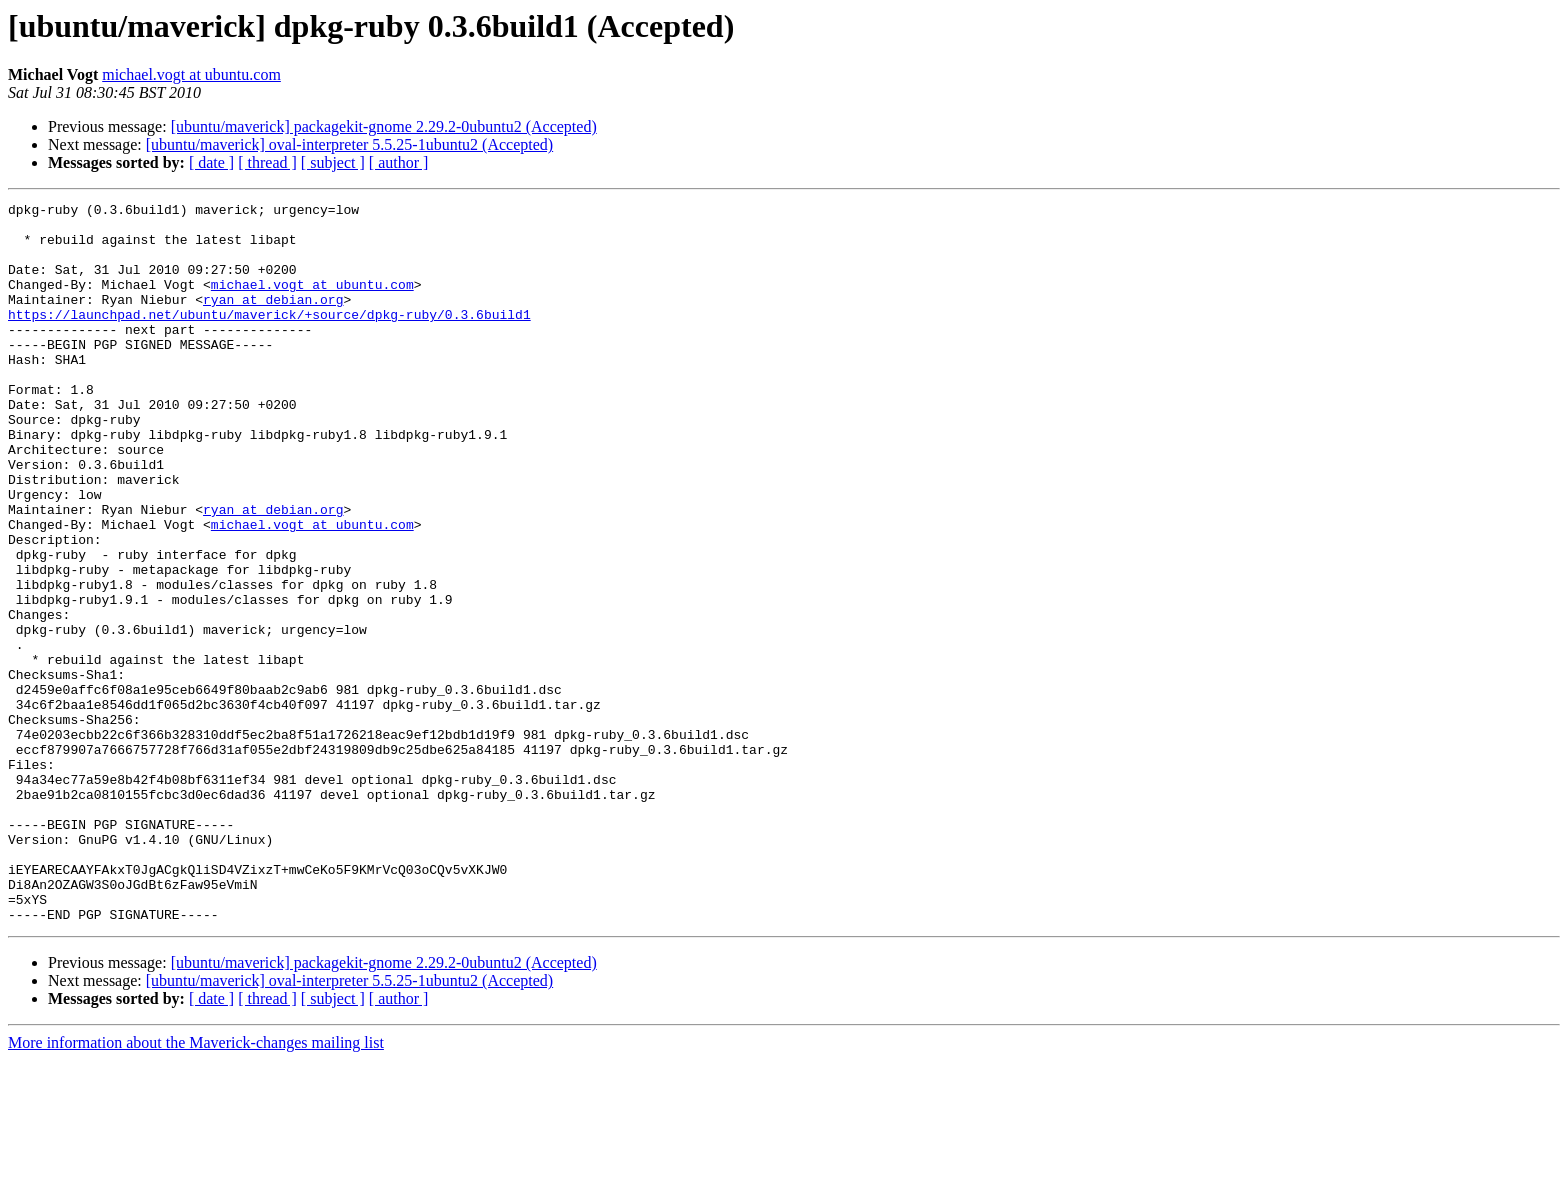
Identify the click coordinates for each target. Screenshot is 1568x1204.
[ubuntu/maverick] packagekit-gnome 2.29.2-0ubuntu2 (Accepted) (384, 126)
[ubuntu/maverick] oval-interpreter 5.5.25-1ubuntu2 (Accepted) (349, 144)
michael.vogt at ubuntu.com (191, 74)
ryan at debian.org (273, 320)
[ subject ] (333, 162)
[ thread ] (267, 162)
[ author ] (399, 162)
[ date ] (211, 162)
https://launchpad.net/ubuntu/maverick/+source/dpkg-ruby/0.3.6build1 (269, 338)
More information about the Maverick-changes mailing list (196, 1186)
